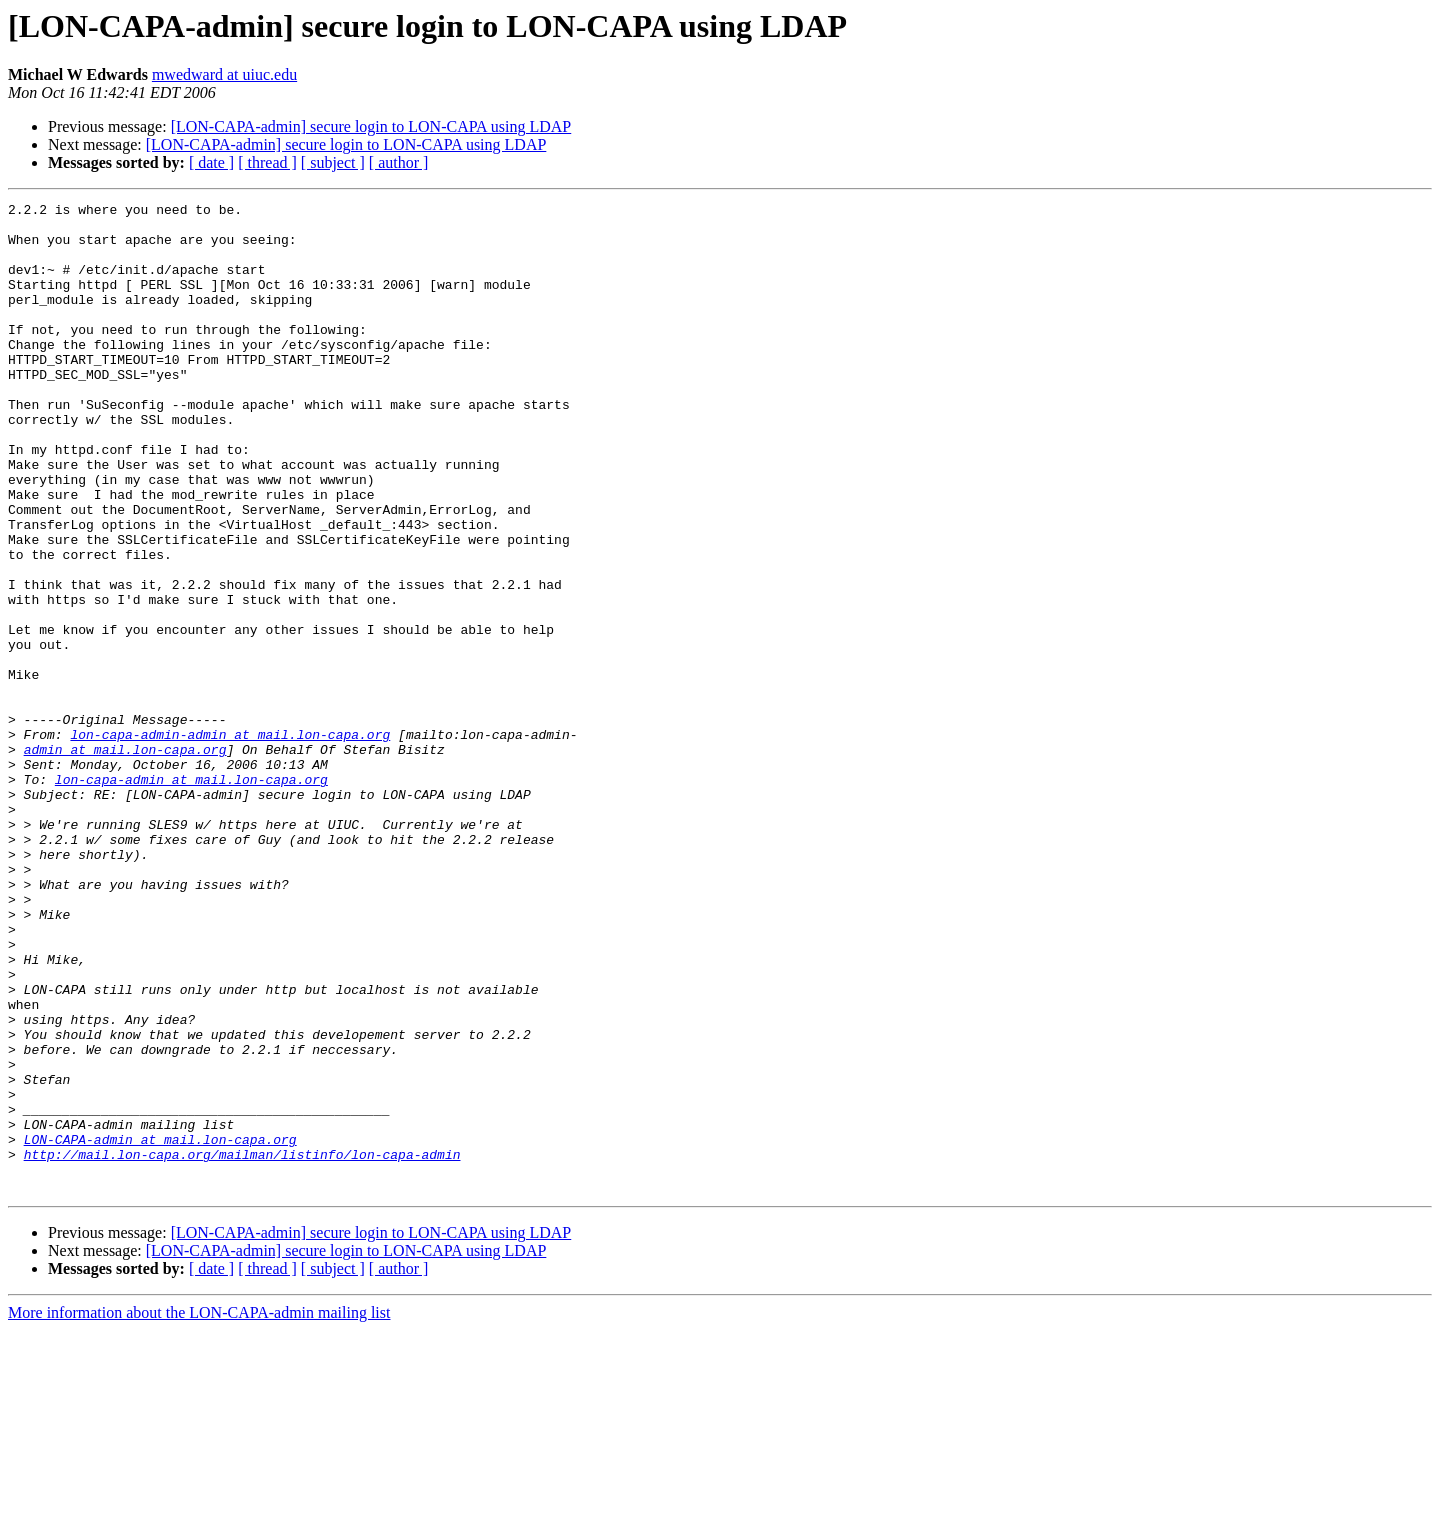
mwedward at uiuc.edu (224, 74)
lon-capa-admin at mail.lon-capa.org (191, 896)
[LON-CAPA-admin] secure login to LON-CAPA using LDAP (371, 126)
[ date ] (211, 162)
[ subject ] (333, 162)
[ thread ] (267, 162)
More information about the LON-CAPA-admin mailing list (199, 1510)
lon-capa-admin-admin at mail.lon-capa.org (230, 842)
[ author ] (399, 162)
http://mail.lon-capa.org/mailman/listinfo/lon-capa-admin (242, 1346)
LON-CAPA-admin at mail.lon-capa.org (160, 1328)
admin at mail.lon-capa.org (125, 860)
